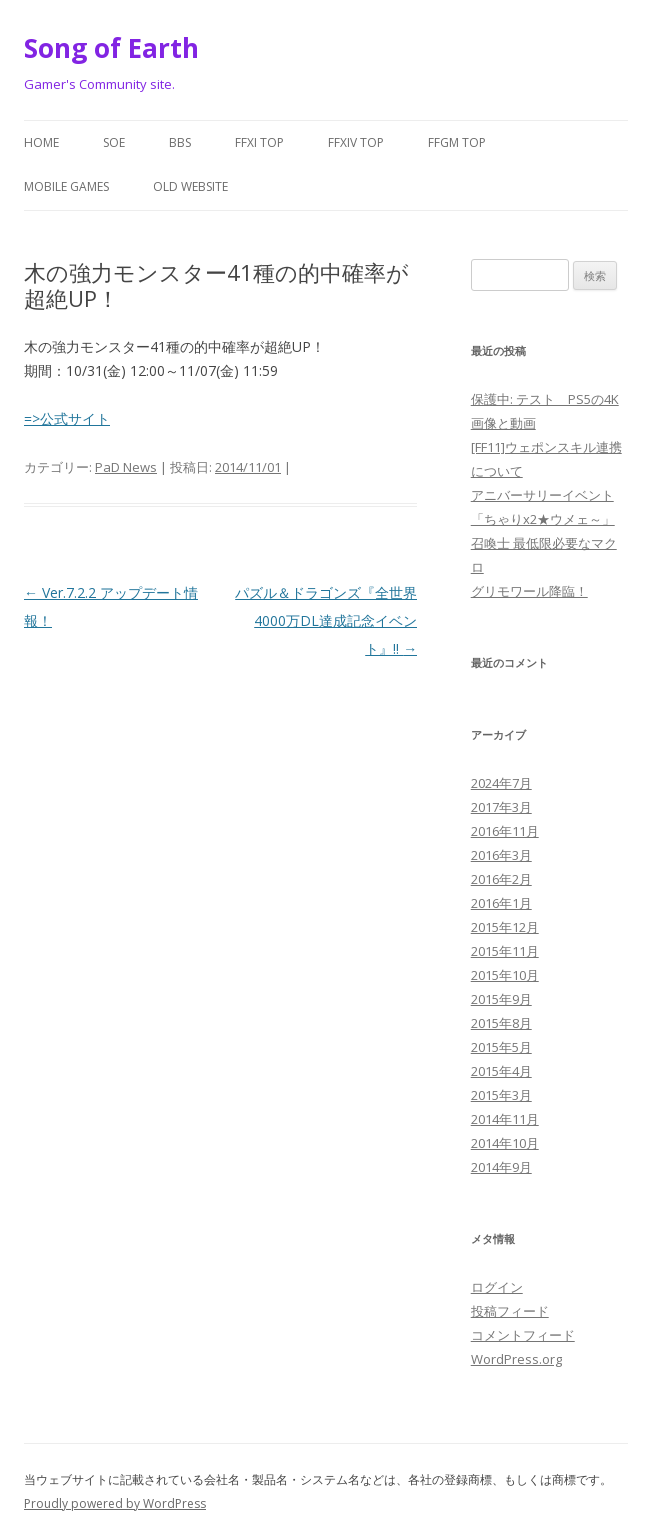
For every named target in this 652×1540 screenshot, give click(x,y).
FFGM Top (457, 142)
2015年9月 (501, 999)
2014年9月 (501, 1167)
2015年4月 (501, 1071)
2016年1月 (501, 903)
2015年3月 (501, 1095)
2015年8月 (501, 1023)
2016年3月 (501, 855)
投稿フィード (510, 1311)
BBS (180, 142)
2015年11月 (505, 951)
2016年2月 (501, 879)
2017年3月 (501, 807)
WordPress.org (516, 1359)
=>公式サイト (67, 418)
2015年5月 (501, 1047)
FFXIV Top (356, 142)
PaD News (126, 467)
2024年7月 (501, 783)
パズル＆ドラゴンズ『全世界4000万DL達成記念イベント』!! (326, 620)
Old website (190, 186)
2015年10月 (505, 975)
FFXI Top (259, 142)
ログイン (497, 1287)
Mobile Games (66, 186)
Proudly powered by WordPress (115, 1503)
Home (41, 142)
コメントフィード (523, 1335)
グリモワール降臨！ (529, 591)
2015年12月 (505, 927)
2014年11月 (505, 1119)
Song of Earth (111, 48)
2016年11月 (505, 831)
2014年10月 (505, 1143)
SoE (114, 142)
